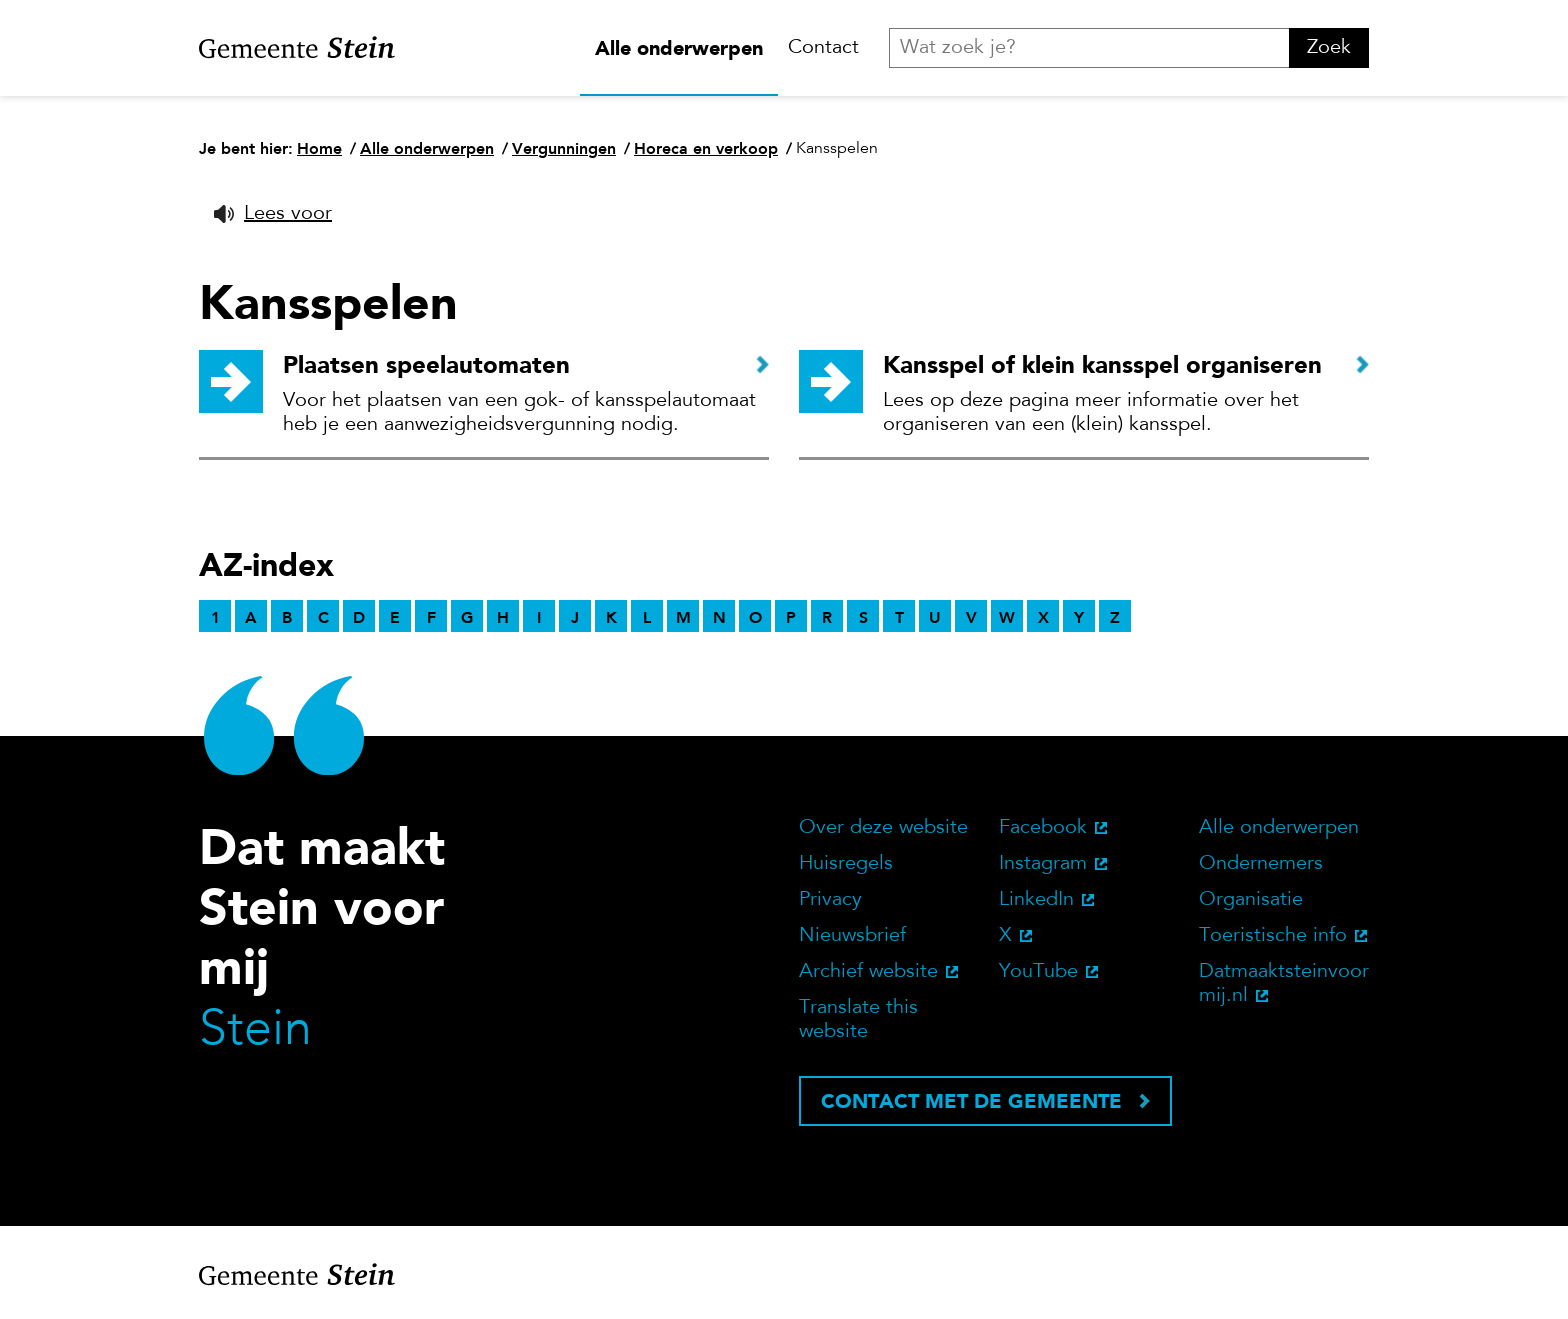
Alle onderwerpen (679, 48)
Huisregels (846, 864)
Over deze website (883, 828)
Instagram (1043, 864)
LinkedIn (1036, 900)
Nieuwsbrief (852, 936)
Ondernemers (1261, 864)
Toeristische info (1273, 936)
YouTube (1038, 972)
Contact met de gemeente (971, 1101)
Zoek (1329, 48)
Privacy (830, 900)
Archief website (868, 972)
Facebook (1043, 828)
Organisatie (1251, 900)
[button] (273, 214)
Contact (823, 48)
